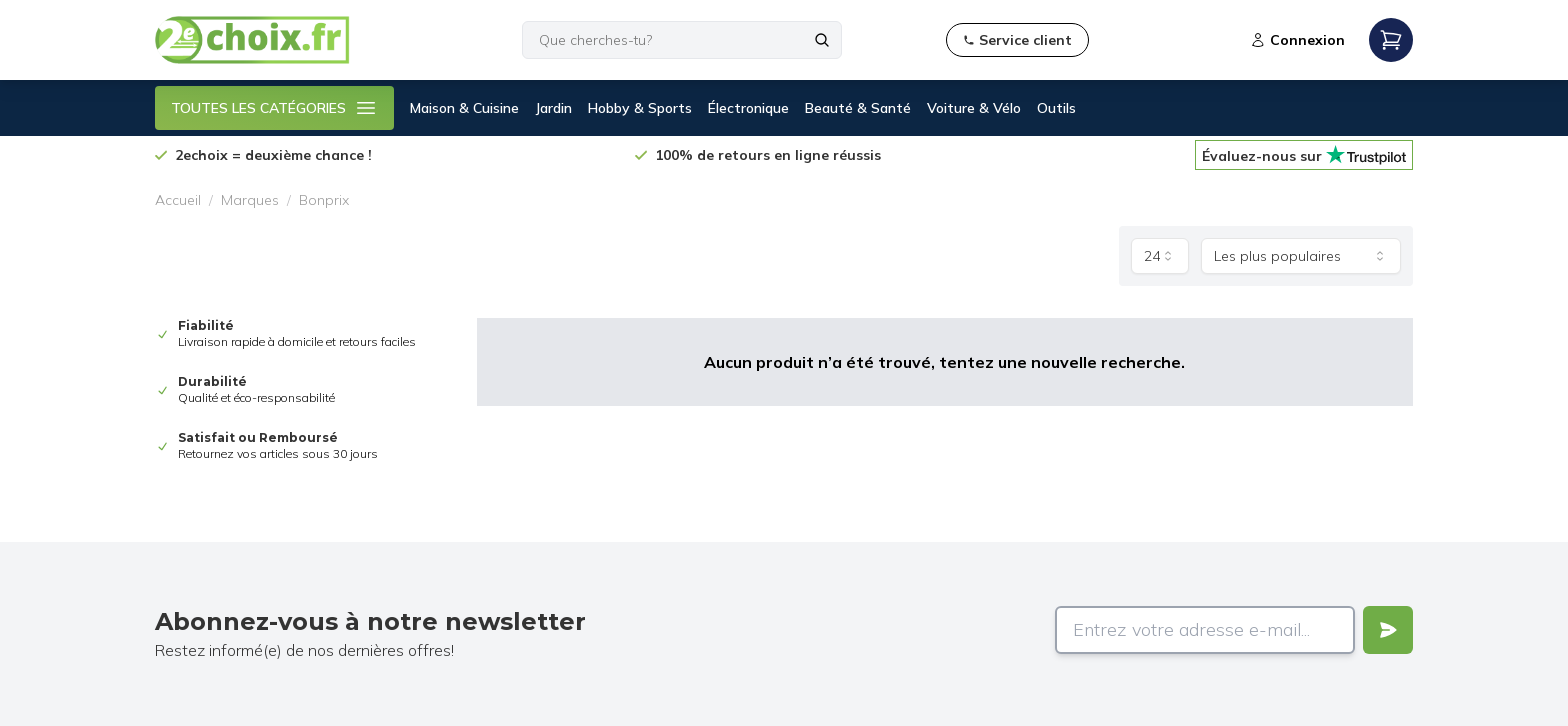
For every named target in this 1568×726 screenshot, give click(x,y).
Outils (1056, 108)
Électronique (748, 108)
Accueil (178, 200)
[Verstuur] (1388, 630)
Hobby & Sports (640, 108)
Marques (250, 200)
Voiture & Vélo (974, 108)
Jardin (553, 108)
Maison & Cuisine (464, 108)
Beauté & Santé (858, 108)
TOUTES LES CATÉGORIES (274, 108)
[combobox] (1160, 256)
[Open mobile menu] (1391, 40)
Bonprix (324, 200)
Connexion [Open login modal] (1297, 40)
